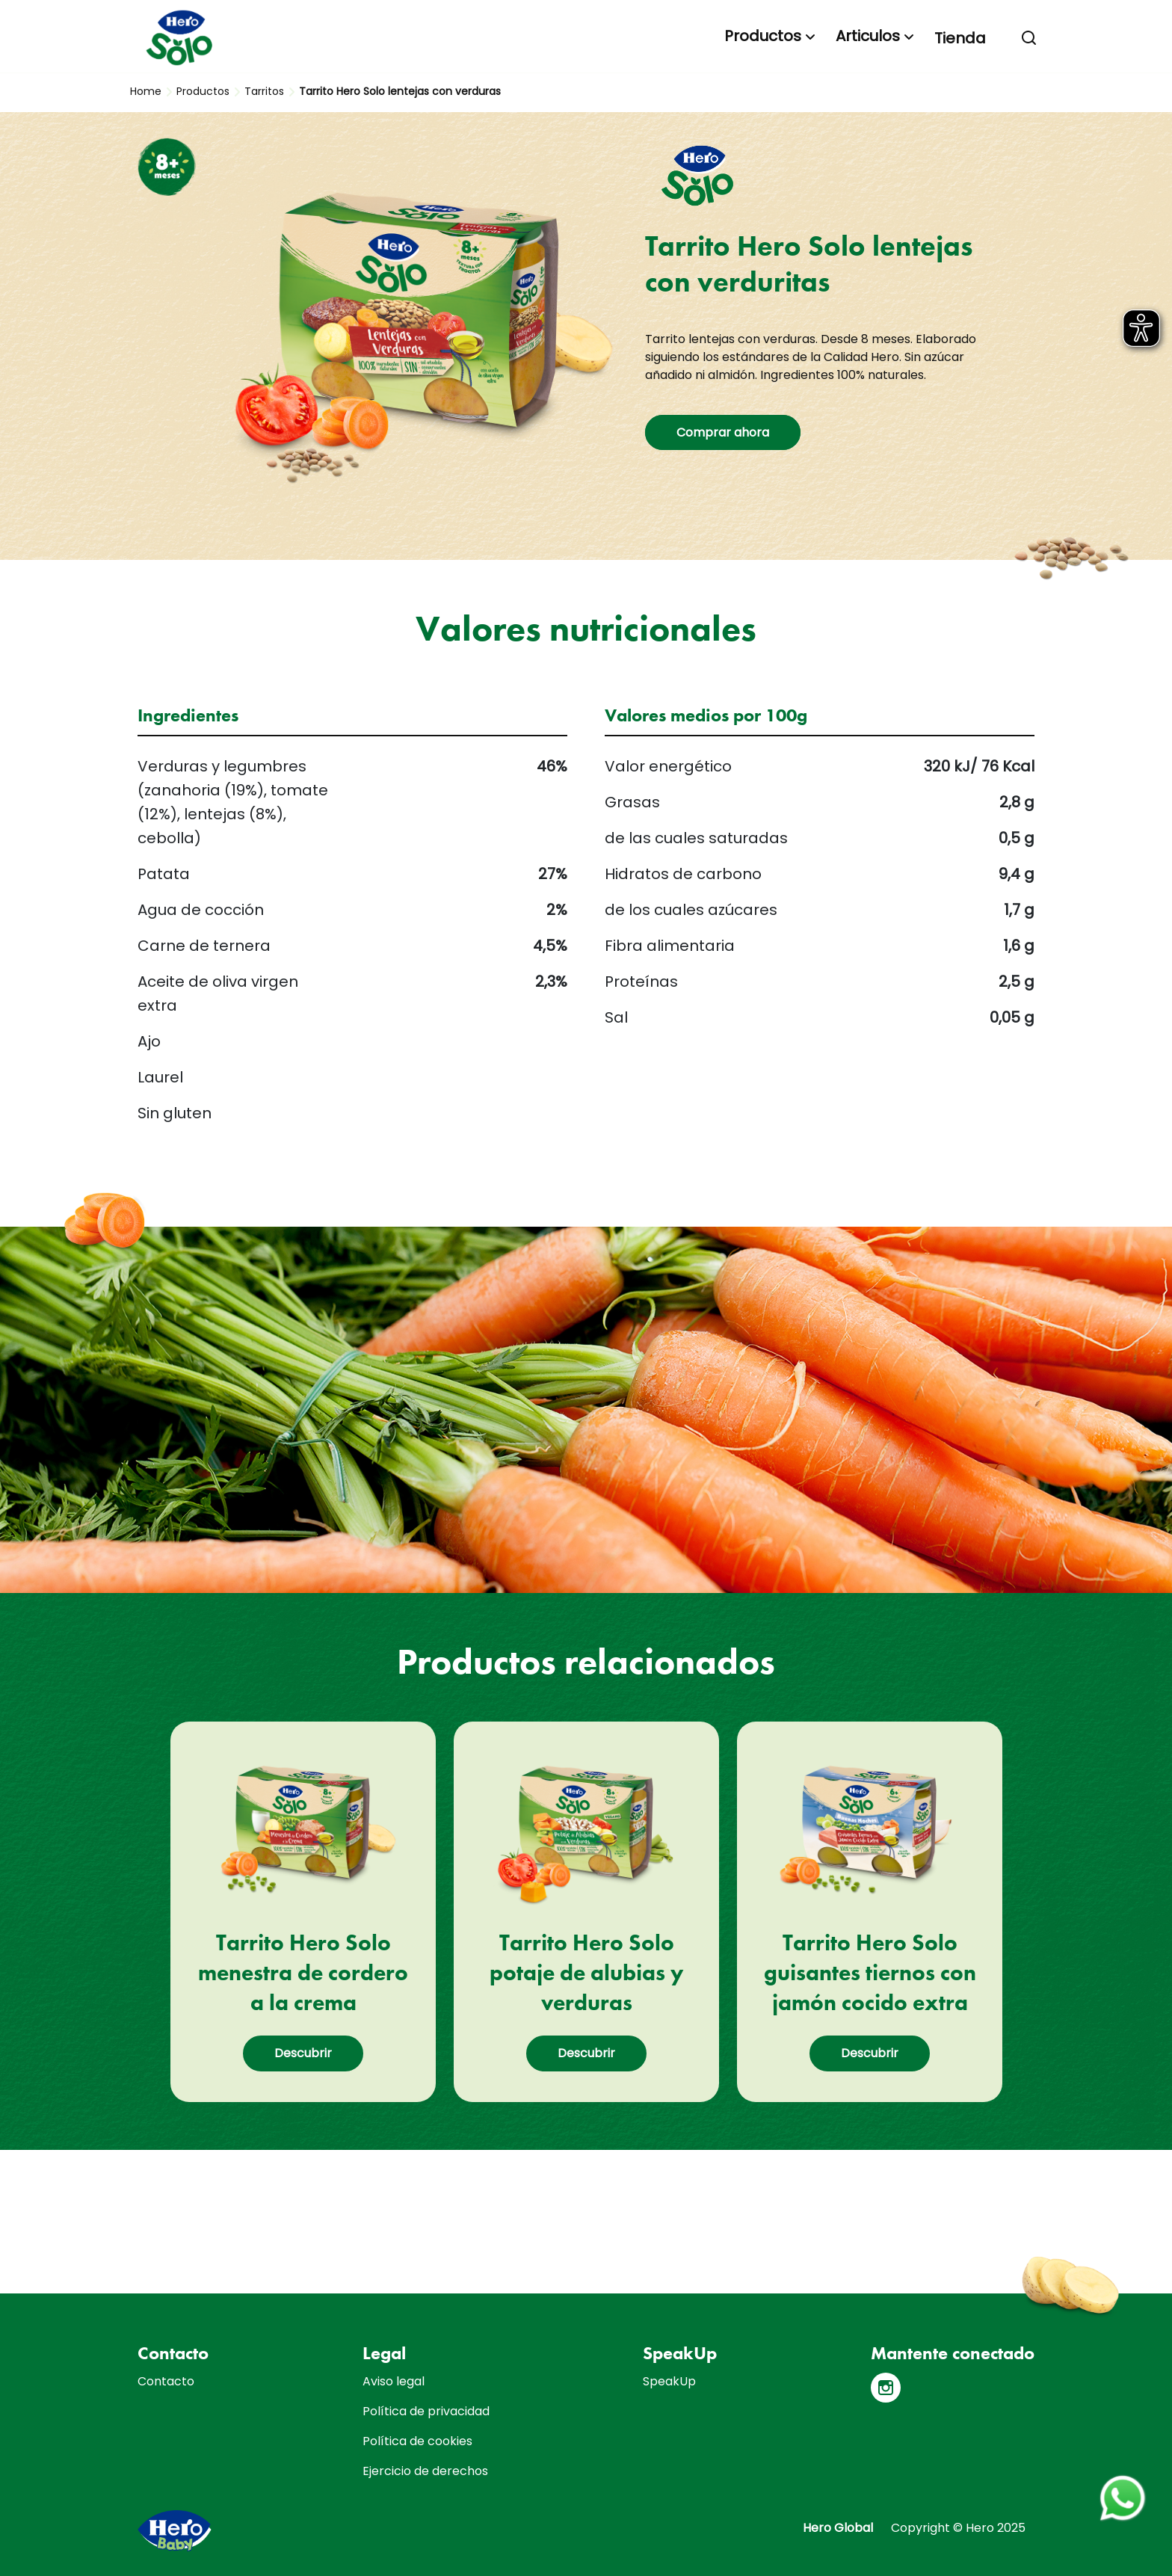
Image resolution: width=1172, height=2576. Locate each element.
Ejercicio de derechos (425, 2471)
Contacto (166, 2381)
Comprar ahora (722, 432)
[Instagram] (886, 2388)
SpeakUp (669, 2381)
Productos (762, 35)
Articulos (868, 35)
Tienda (960, 38)
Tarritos (264, 91)
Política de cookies (417, 2441)
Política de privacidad (426, 2411)
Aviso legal (394, 2381)
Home (145, 91)
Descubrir (303, 2053)
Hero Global (838, 2527)
